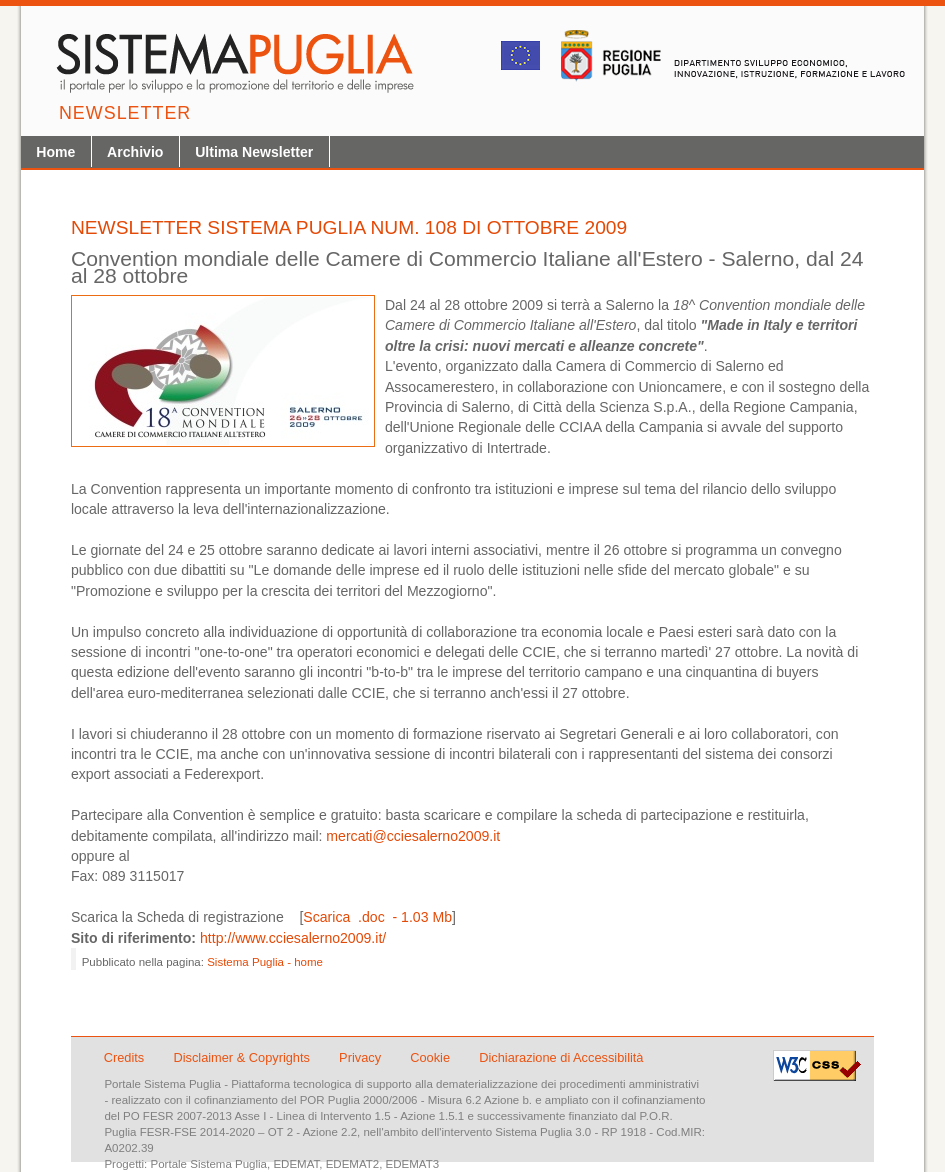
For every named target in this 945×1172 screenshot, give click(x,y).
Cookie (431, 1057)
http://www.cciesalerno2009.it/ (293, 938)
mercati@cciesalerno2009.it (413, 836)
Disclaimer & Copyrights (243, 1057)
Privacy (362, 1057)
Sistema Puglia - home (265, 962)
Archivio (135, 152)
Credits (124, 1057)
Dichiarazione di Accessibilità (561, 1057)
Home (55, 152)
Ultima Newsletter (254, 152)
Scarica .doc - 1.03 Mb (377, 917)
